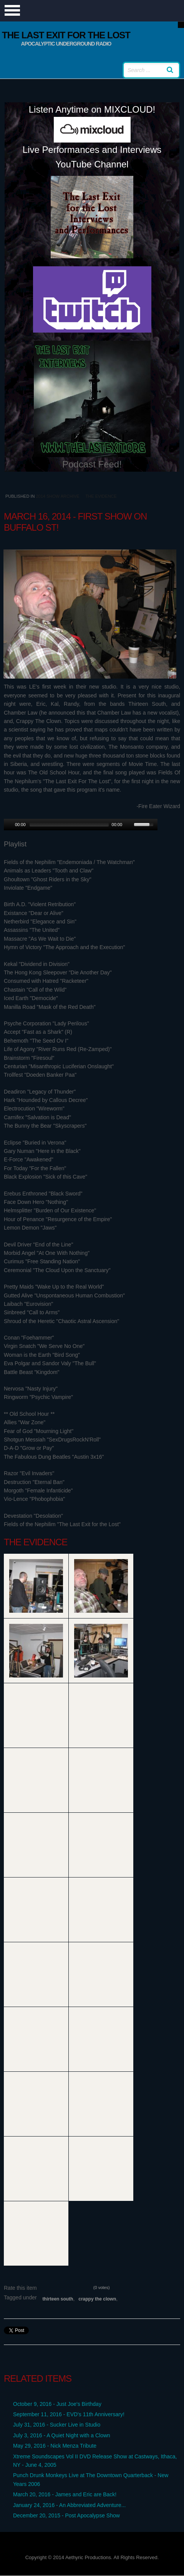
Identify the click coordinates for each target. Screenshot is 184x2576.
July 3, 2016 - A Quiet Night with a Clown (61, 2435)
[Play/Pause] (9, 824)
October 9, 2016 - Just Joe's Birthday (57, 2404)
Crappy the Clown (97, 2299)
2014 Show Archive (57, 496)
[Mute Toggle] (129, 824)
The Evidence (101, 496)
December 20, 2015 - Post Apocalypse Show (66, 2515)
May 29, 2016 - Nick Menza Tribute (54, 2446)
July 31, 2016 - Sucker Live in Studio (56, 2425)
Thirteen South (57, 2299)
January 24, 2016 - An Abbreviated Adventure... (69, 2505)
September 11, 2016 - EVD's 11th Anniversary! (68, 2414)
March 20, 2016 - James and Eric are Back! (64, 2494)
